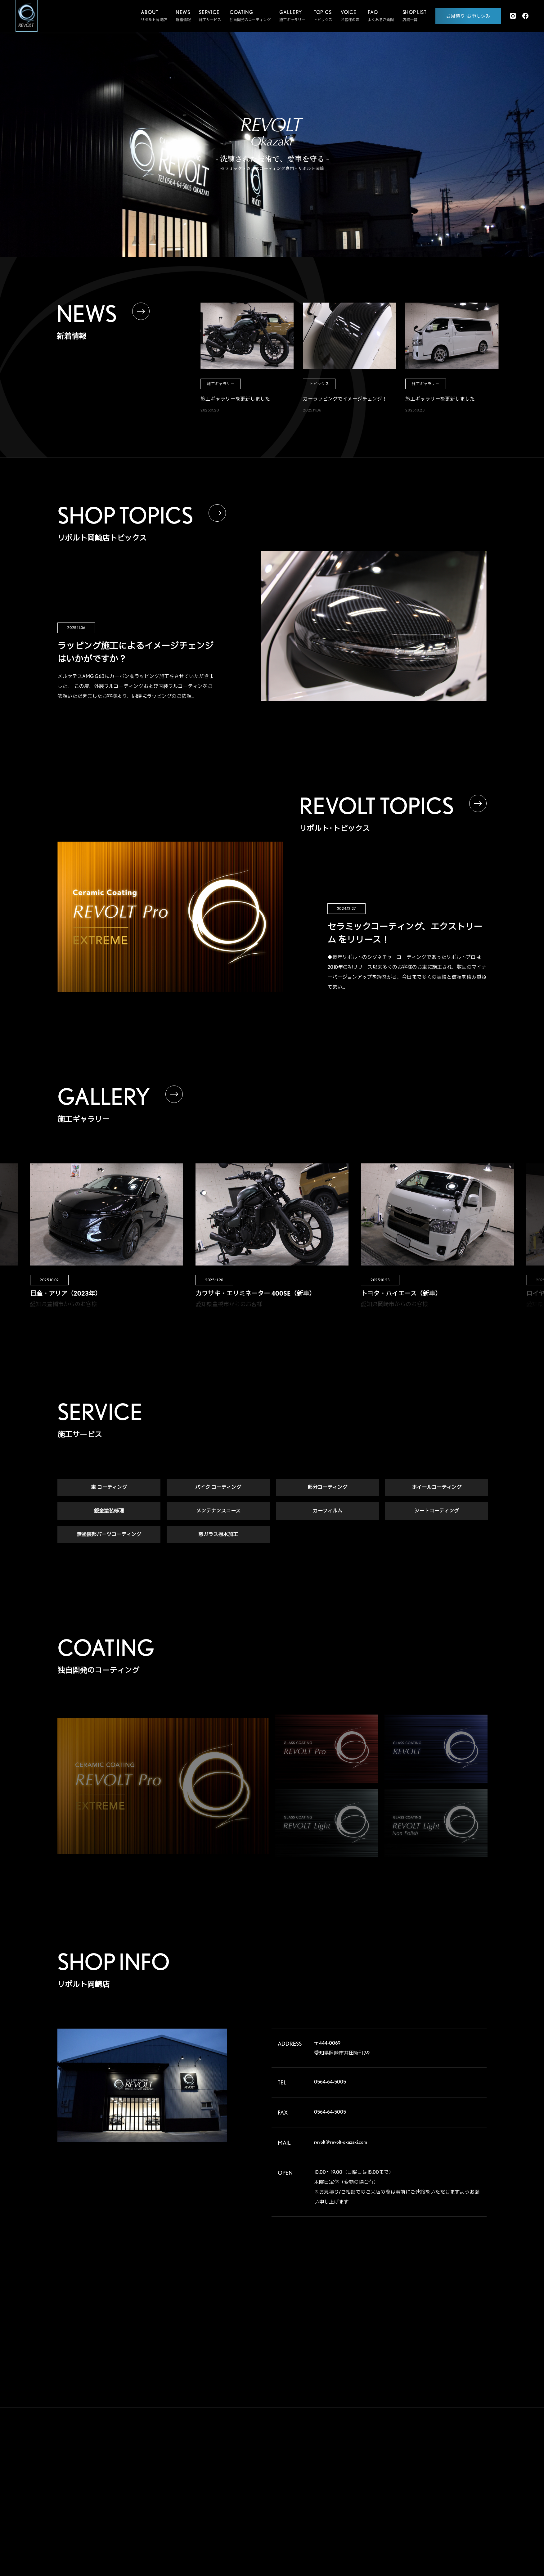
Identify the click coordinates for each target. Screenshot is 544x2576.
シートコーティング (436, 1512)
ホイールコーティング (436, 1489)
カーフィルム (327, 1512)
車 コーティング (109, 1489)
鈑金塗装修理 (109, 1512)
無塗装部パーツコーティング (109, 1536)
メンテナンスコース (218, 1512)
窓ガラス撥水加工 (218, 1536)
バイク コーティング (218, 1489)
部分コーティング (327, 1489)
